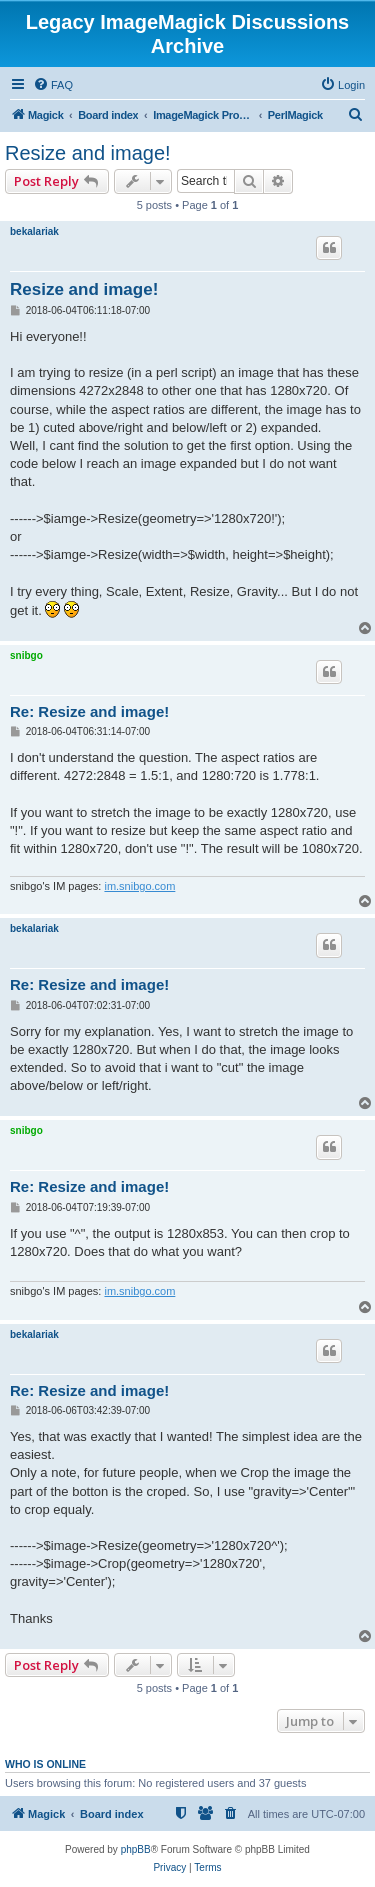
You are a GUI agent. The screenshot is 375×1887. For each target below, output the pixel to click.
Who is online (45, 1764)
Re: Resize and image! (89, 711)
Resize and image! (88, 153)
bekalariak (34, 231)
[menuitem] (53, 85)
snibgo (26, 655)
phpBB (136, 1849)
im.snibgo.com (139, 886)
